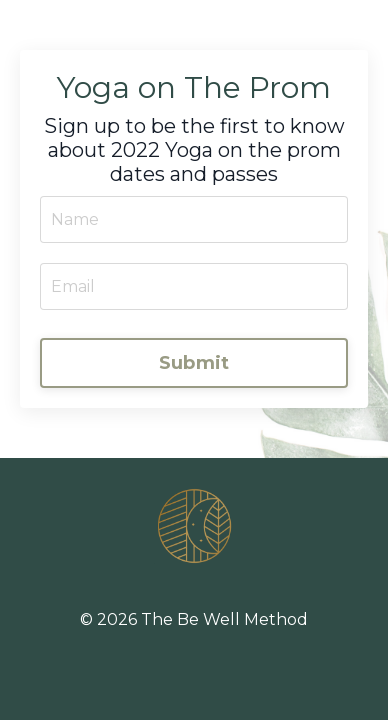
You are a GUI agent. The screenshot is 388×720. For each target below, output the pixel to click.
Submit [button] (194, 363)
